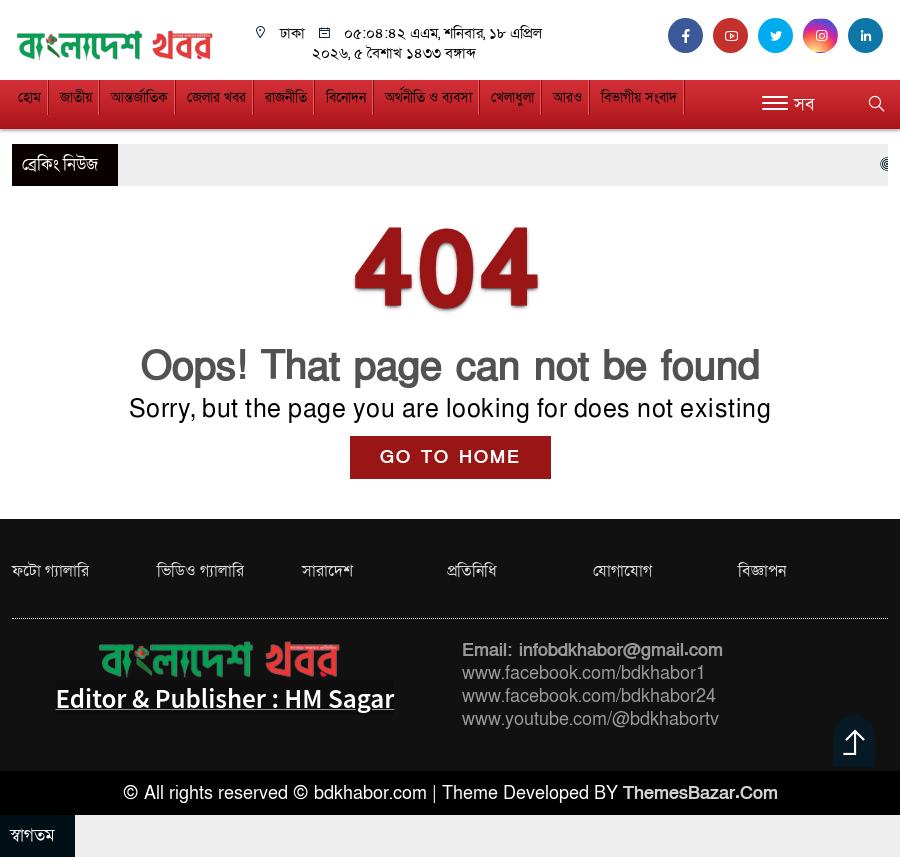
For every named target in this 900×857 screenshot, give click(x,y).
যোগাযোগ (622, 571)
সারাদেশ (327, 571)
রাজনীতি (286, 97)
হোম (29, 97)
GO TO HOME (450, 457)
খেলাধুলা (512, 97)
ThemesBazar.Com (700, 793)
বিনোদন (346, 97)
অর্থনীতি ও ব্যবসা (428, 97)
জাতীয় (76, 97)
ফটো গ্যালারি (50, 571)
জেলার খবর (216, 97)
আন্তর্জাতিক (139, 97)
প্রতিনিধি (472, 571)
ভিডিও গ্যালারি (200, 571)
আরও (567, 97)
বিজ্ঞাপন (762, 571)
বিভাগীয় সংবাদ (639, 97)
